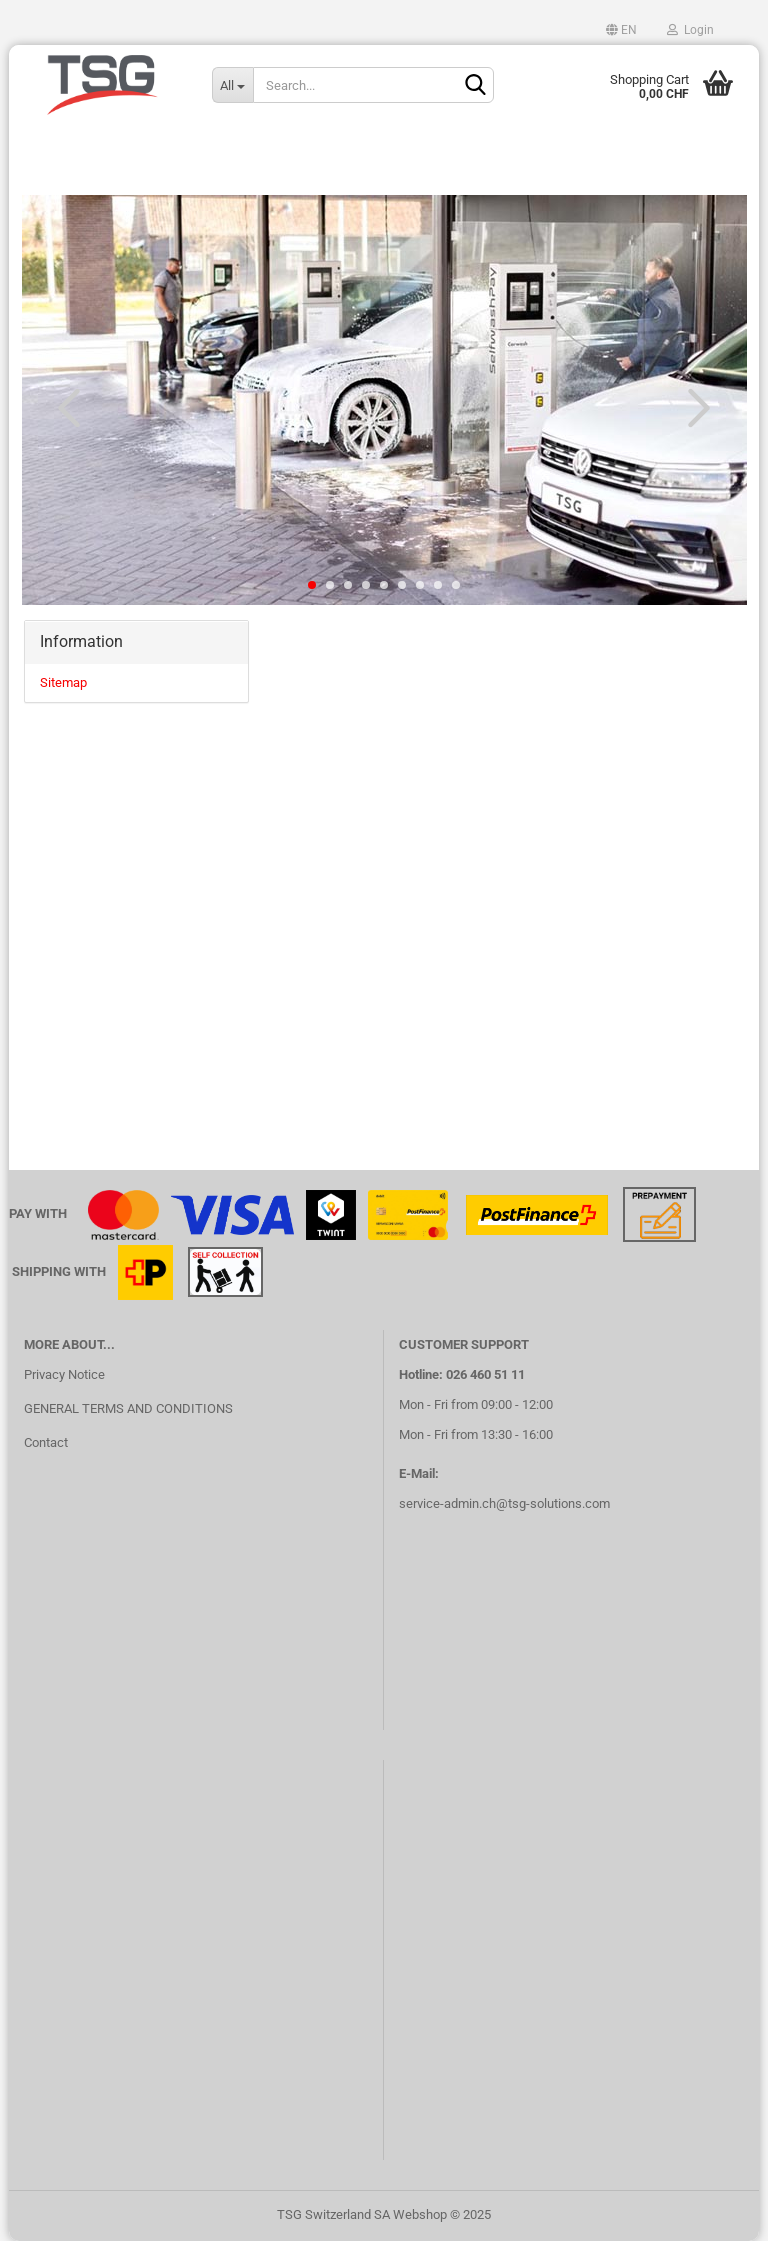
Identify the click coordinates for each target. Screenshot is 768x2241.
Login (690, 30)
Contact (46, 1442)
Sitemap (63, 682)
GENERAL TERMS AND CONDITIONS (128, 1408)
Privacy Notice (64, 1374)
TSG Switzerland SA (333, 2214)
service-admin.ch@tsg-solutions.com (504, 1503)
